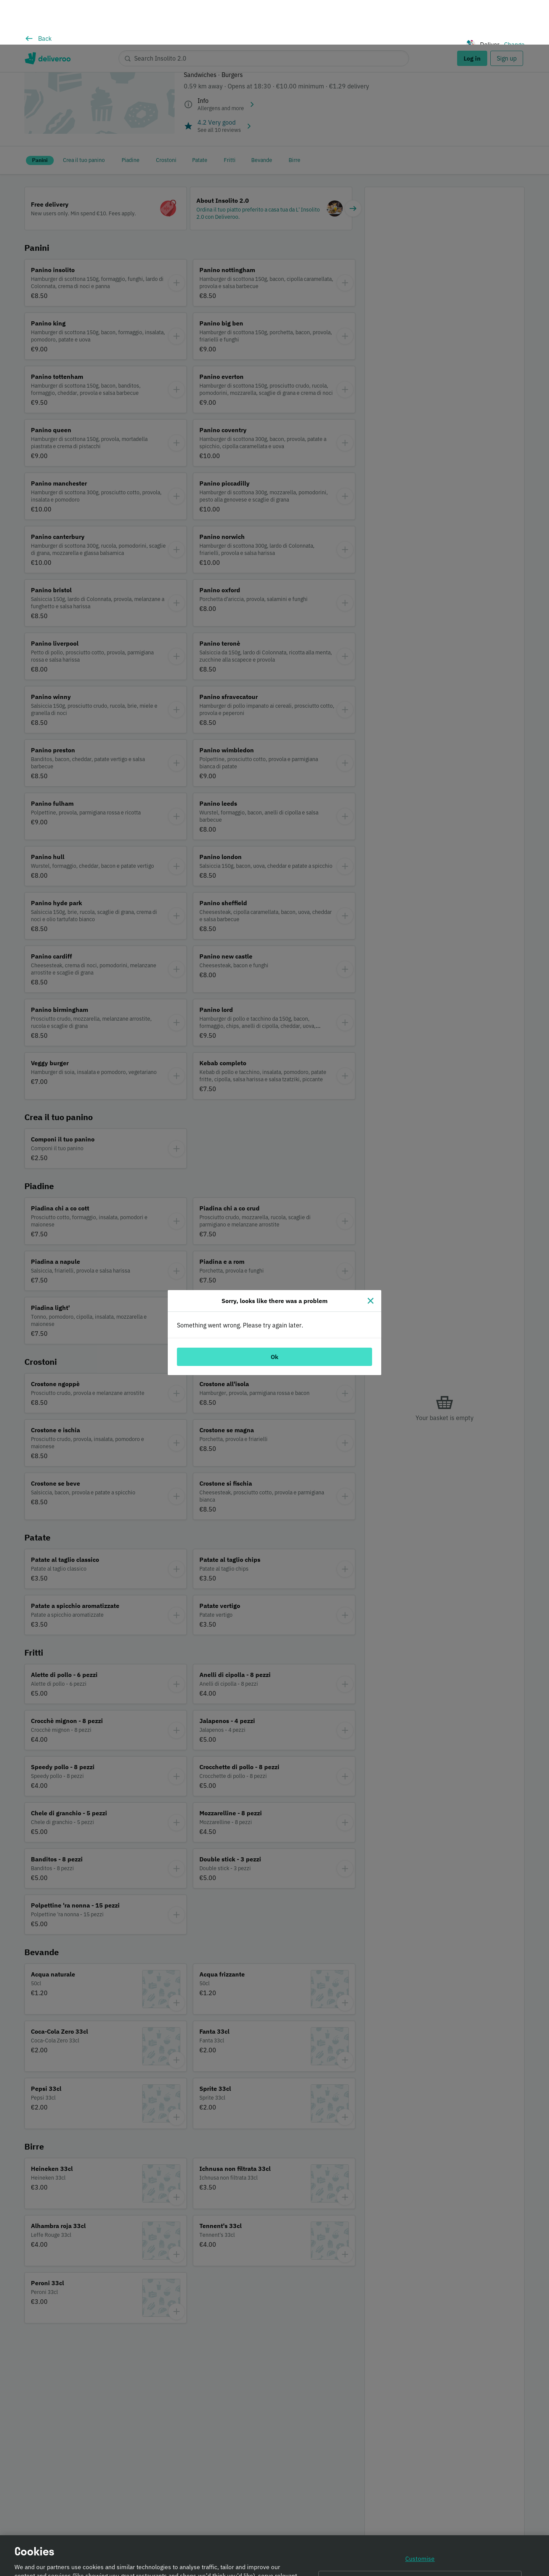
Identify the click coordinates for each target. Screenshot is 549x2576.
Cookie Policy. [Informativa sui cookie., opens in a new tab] (97, 2569)
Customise (420, 2516)
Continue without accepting (420, 2537)
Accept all (420, 2558)
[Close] (370, 1256)
